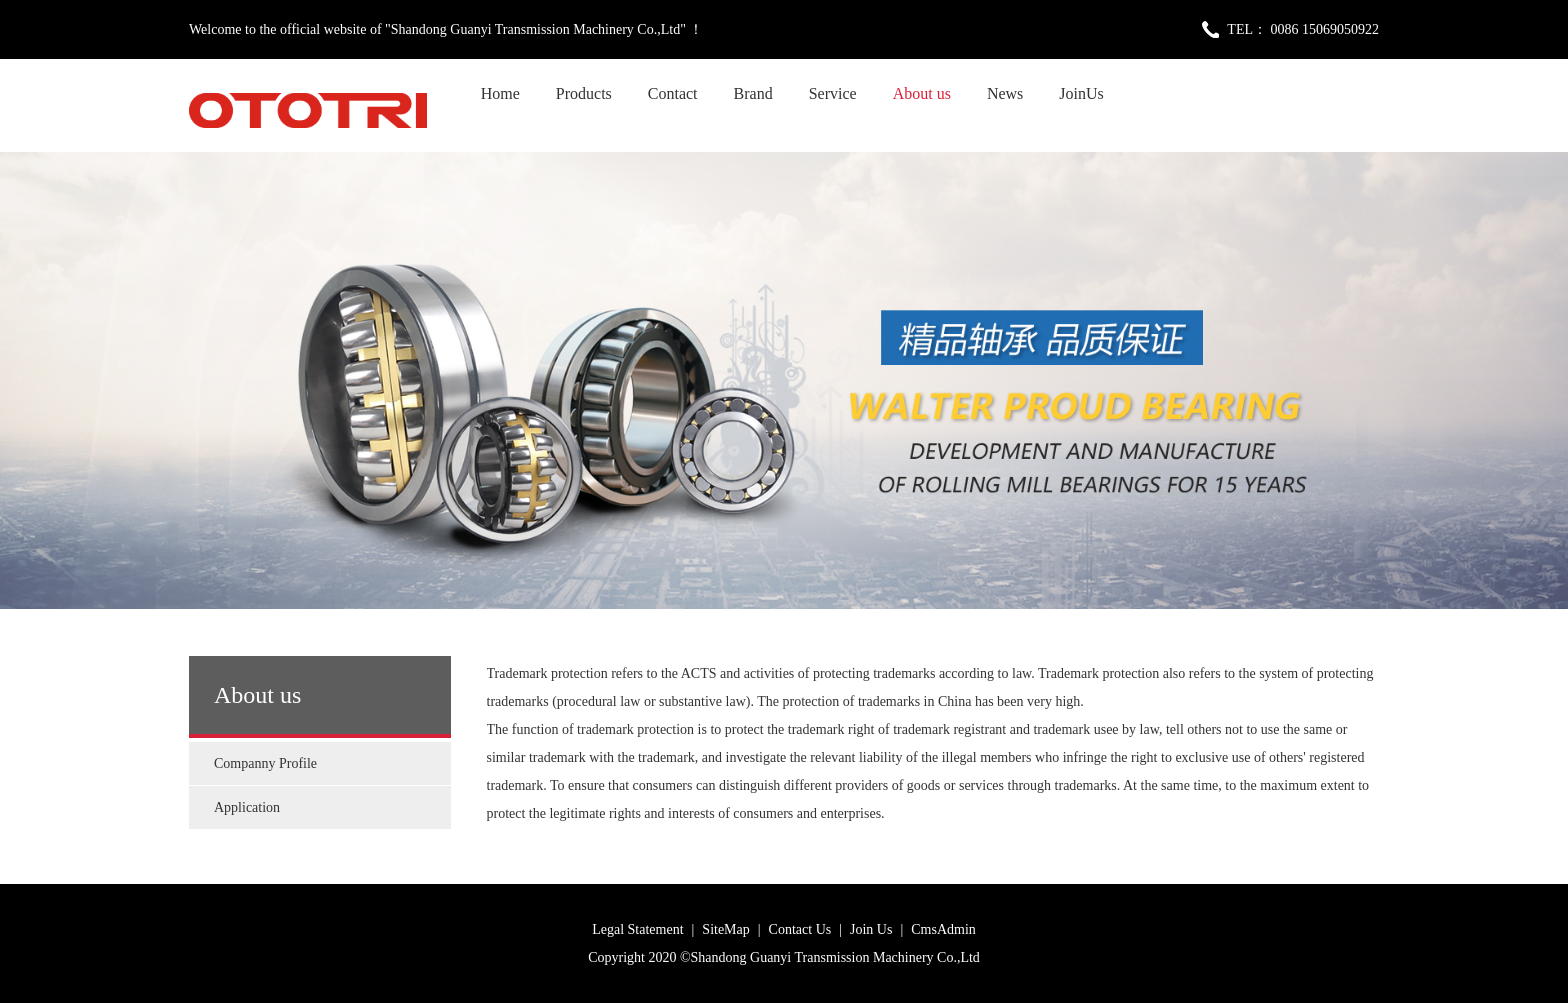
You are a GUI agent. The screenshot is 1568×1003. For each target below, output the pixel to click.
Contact (673, 93)
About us (922, 93)
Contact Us (800, 929)
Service (833, 93)
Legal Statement (637, 929)
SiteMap (725, 929)
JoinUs (1081, 93)
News (1005, 93)
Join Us (871, 929)
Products (584, 93)
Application (247, 807)
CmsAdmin (943, 929)
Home (500, 93)
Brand (753, 93)
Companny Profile (265, 763)
